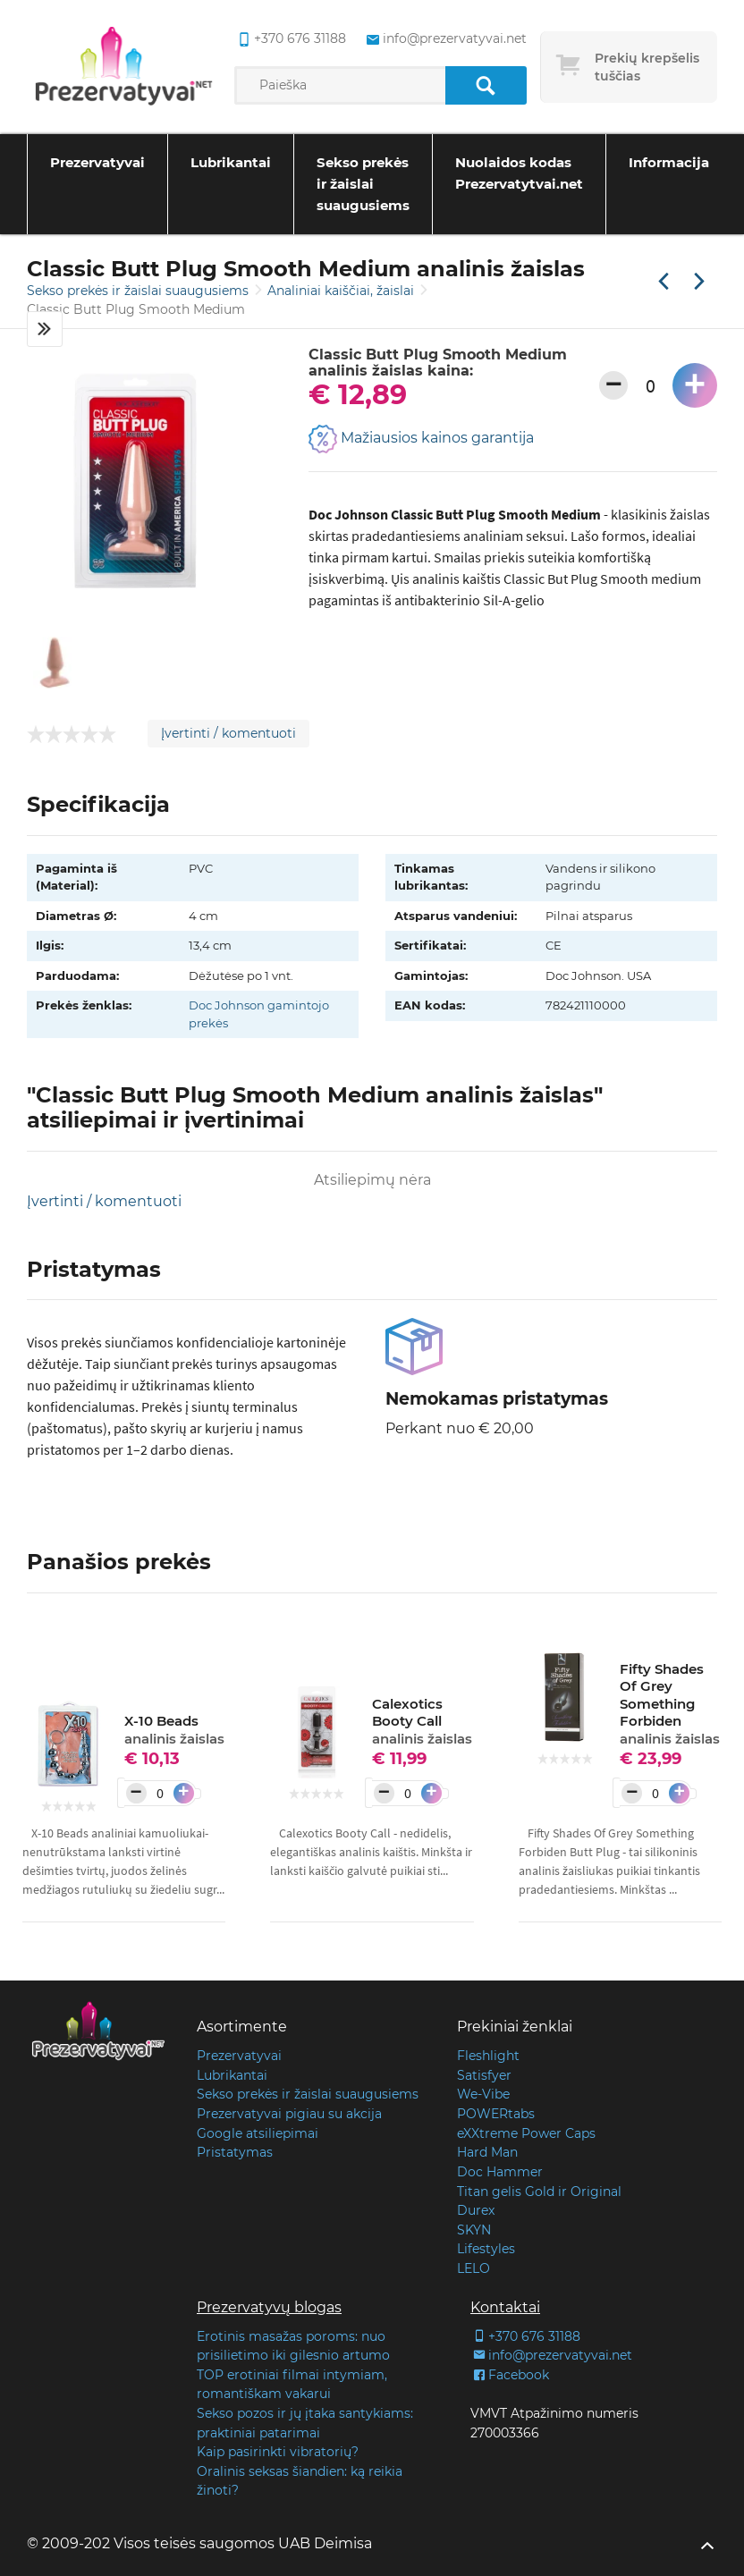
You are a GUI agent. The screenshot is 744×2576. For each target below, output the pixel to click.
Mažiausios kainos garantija (421, 439)
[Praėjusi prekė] (663, 282)
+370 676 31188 (525, 2336)
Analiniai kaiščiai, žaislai (342, 291)
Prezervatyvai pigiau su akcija (289, 2114)
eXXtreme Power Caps (526, 2133)
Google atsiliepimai (257, 2133)
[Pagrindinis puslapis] (124, 67)
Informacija (669, 162)
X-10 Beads (174, 1729)
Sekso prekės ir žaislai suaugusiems (363, 184)
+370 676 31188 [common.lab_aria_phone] (290, 39)
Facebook (509, 2375)
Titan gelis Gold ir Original (539, 2191)
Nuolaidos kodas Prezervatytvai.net (519, 173)
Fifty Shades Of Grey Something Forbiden (670, 1703)
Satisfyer (484, 2075)
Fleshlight (488, 2056)
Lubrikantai (230, 162)
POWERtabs (496, 2114)
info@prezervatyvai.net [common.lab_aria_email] (445, 39)
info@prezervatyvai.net (551, 2355)
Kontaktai (505, 2307)
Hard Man (487, 2152)
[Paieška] (486, 85)
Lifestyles (486, 2249)
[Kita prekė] (699, 282)
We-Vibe (483, 2094)
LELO (473, 2268)
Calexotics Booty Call (422, 1721)
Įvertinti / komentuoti (228, 733)
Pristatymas (235, 2152)
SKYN (474, 2230)
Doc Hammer (500, 2172)
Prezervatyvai (97, 162)
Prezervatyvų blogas (269, 2307)
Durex (476, 2210)
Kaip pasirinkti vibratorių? (278, 2452)
